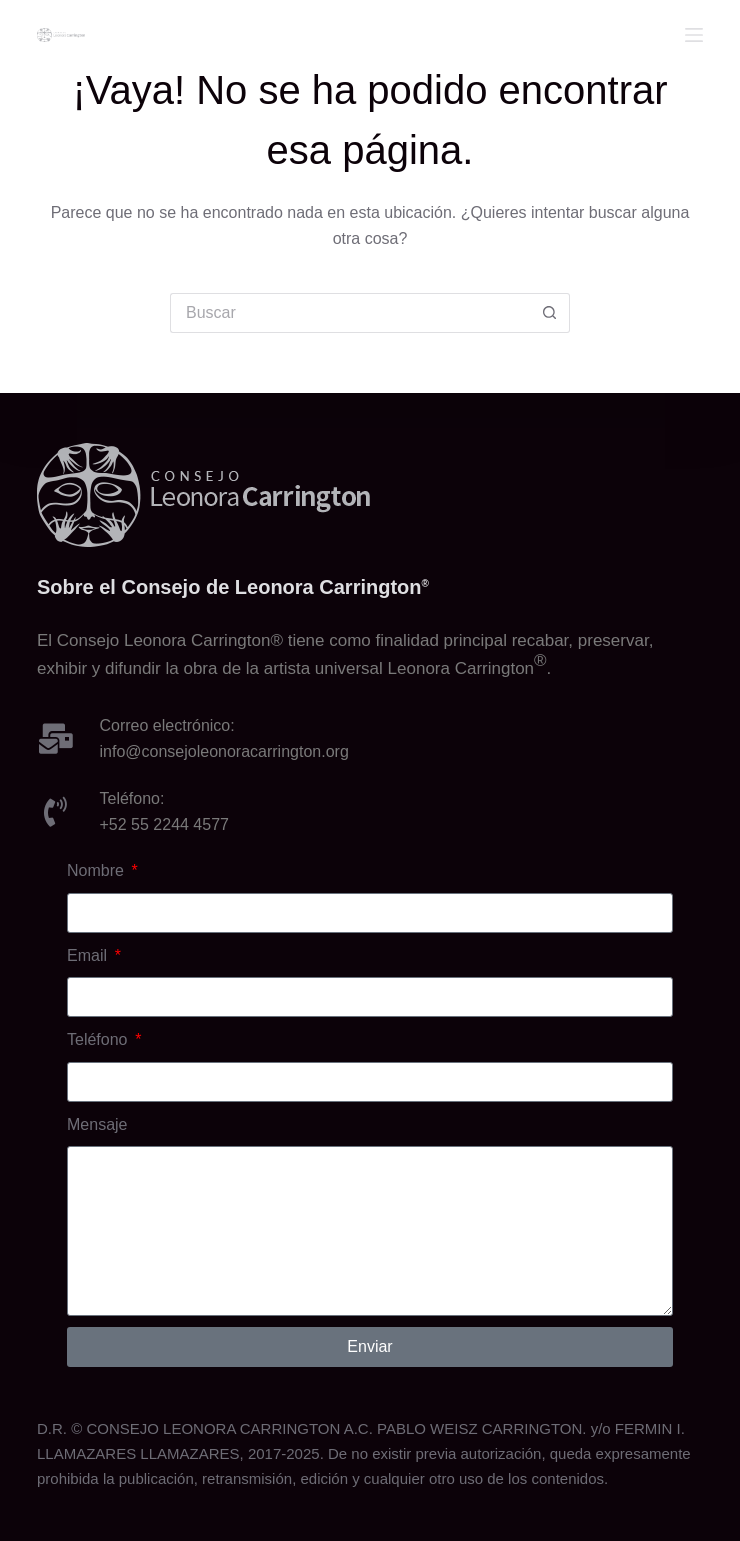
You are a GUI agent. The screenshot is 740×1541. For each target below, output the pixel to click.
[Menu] (694, 35)
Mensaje (97, 1124)
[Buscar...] (350, 313)
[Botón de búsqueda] (550, 313)
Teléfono (99, 1039)
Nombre (97, 870)
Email (89, 955)
